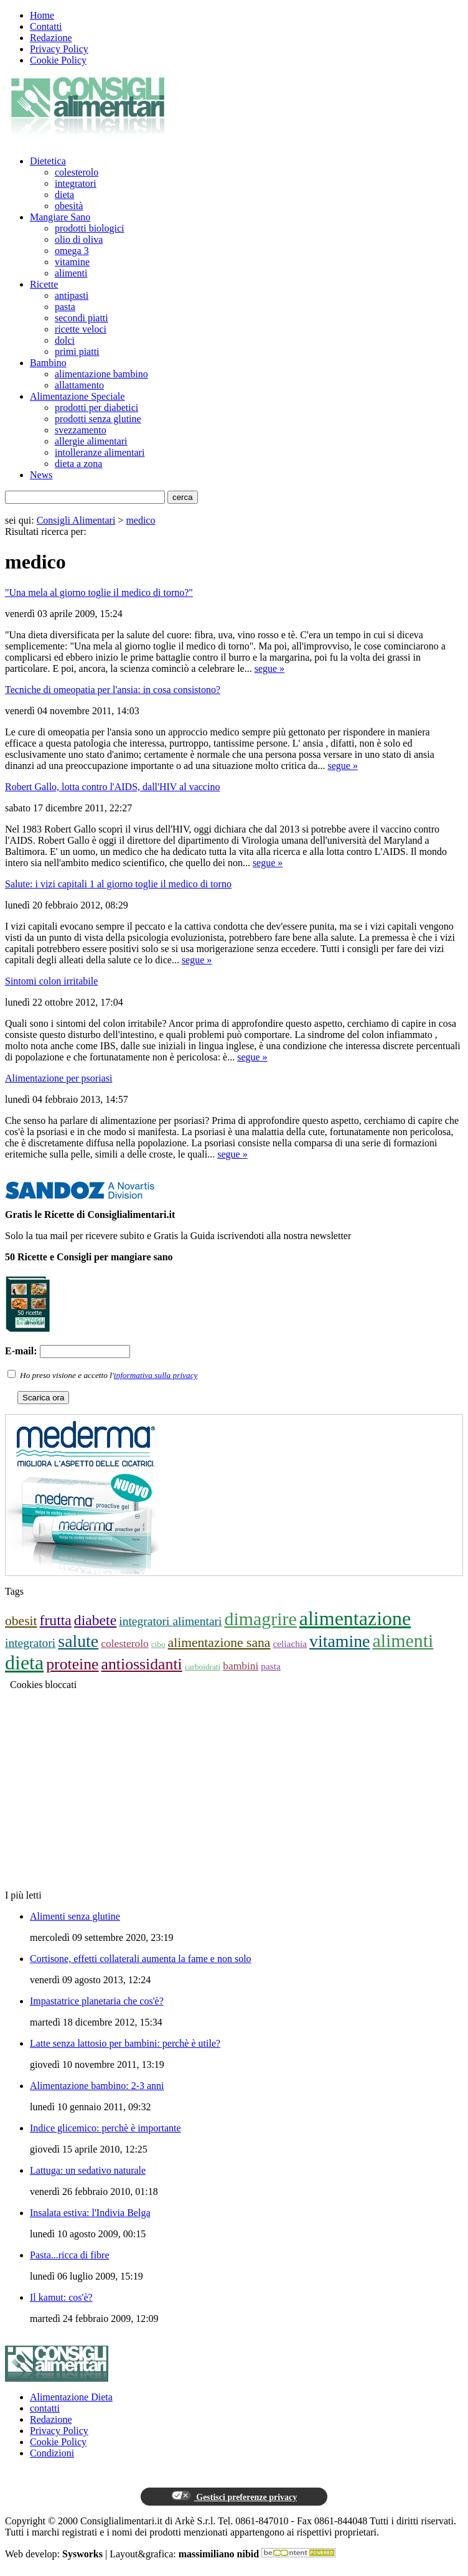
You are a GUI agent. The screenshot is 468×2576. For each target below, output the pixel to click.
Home (42, 15)
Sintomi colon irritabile (51, 981)
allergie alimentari (91, 441)
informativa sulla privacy (156, 1375)
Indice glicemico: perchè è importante (105, 2128)
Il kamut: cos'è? (61, 2297)
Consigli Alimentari (76, 520)
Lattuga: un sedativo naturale (88, 2170)
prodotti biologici (89, 228)
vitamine (72, 262)
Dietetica (48, 161)
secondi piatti (81, 318)
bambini (240, 1665)
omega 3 (72, 250)
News (41, 474)
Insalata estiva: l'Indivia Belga (90, 2212)
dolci (65, 340)
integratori (75, 183)
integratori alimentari (170, 1621)
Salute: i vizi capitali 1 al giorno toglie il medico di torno (118, 884)
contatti (45, 2408)
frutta (56, 1620)
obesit (21, 1620)
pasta (65, 306)
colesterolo (76, 172)
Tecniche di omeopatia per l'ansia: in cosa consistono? (112, 689)
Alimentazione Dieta (71, 2397)
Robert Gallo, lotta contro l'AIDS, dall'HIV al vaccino (112, 786)
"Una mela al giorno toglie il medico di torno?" (99, 592)
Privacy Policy (59, 49)
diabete (95, 1620)
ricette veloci (80, 329)
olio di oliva (79, 239)
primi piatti (77, 351)
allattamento (79, 385)
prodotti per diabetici (96, 407)
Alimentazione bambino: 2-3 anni (97, 2085)
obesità (69, 206)
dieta (64, 194)
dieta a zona (78, 463)
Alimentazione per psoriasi (58, 1078)
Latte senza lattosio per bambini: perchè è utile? (125, 2043)
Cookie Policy (58, 60)
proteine (72, 1664)
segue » (269, 668)
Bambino (48, 362)
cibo (158, 1644)
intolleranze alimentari (99, 452)
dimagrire (261, 1618)
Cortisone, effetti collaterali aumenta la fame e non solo (140, 1958)
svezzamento (80, 430)
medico (140, 520)
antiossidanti (141, 1664)
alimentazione (355, 1618)
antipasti (71, 295)
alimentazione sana (219, 1642)
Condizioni (52, 2453)
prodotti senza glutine (98, 418)
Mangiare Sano (60, 217)
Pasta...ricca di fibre (70, 2255)
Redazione (51, 37)
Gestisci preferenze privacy (234, 2496)
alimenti (71, 273)
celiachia (290, 1643)
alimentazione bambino (101, 374)
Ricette (44, 284)
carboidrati (202, 1666)
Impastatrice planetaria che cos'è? (97, 2001)
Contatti (46, 26)
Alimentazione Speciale (77, 396)
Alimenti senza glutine (75, 1916)
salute (78, 1641)
